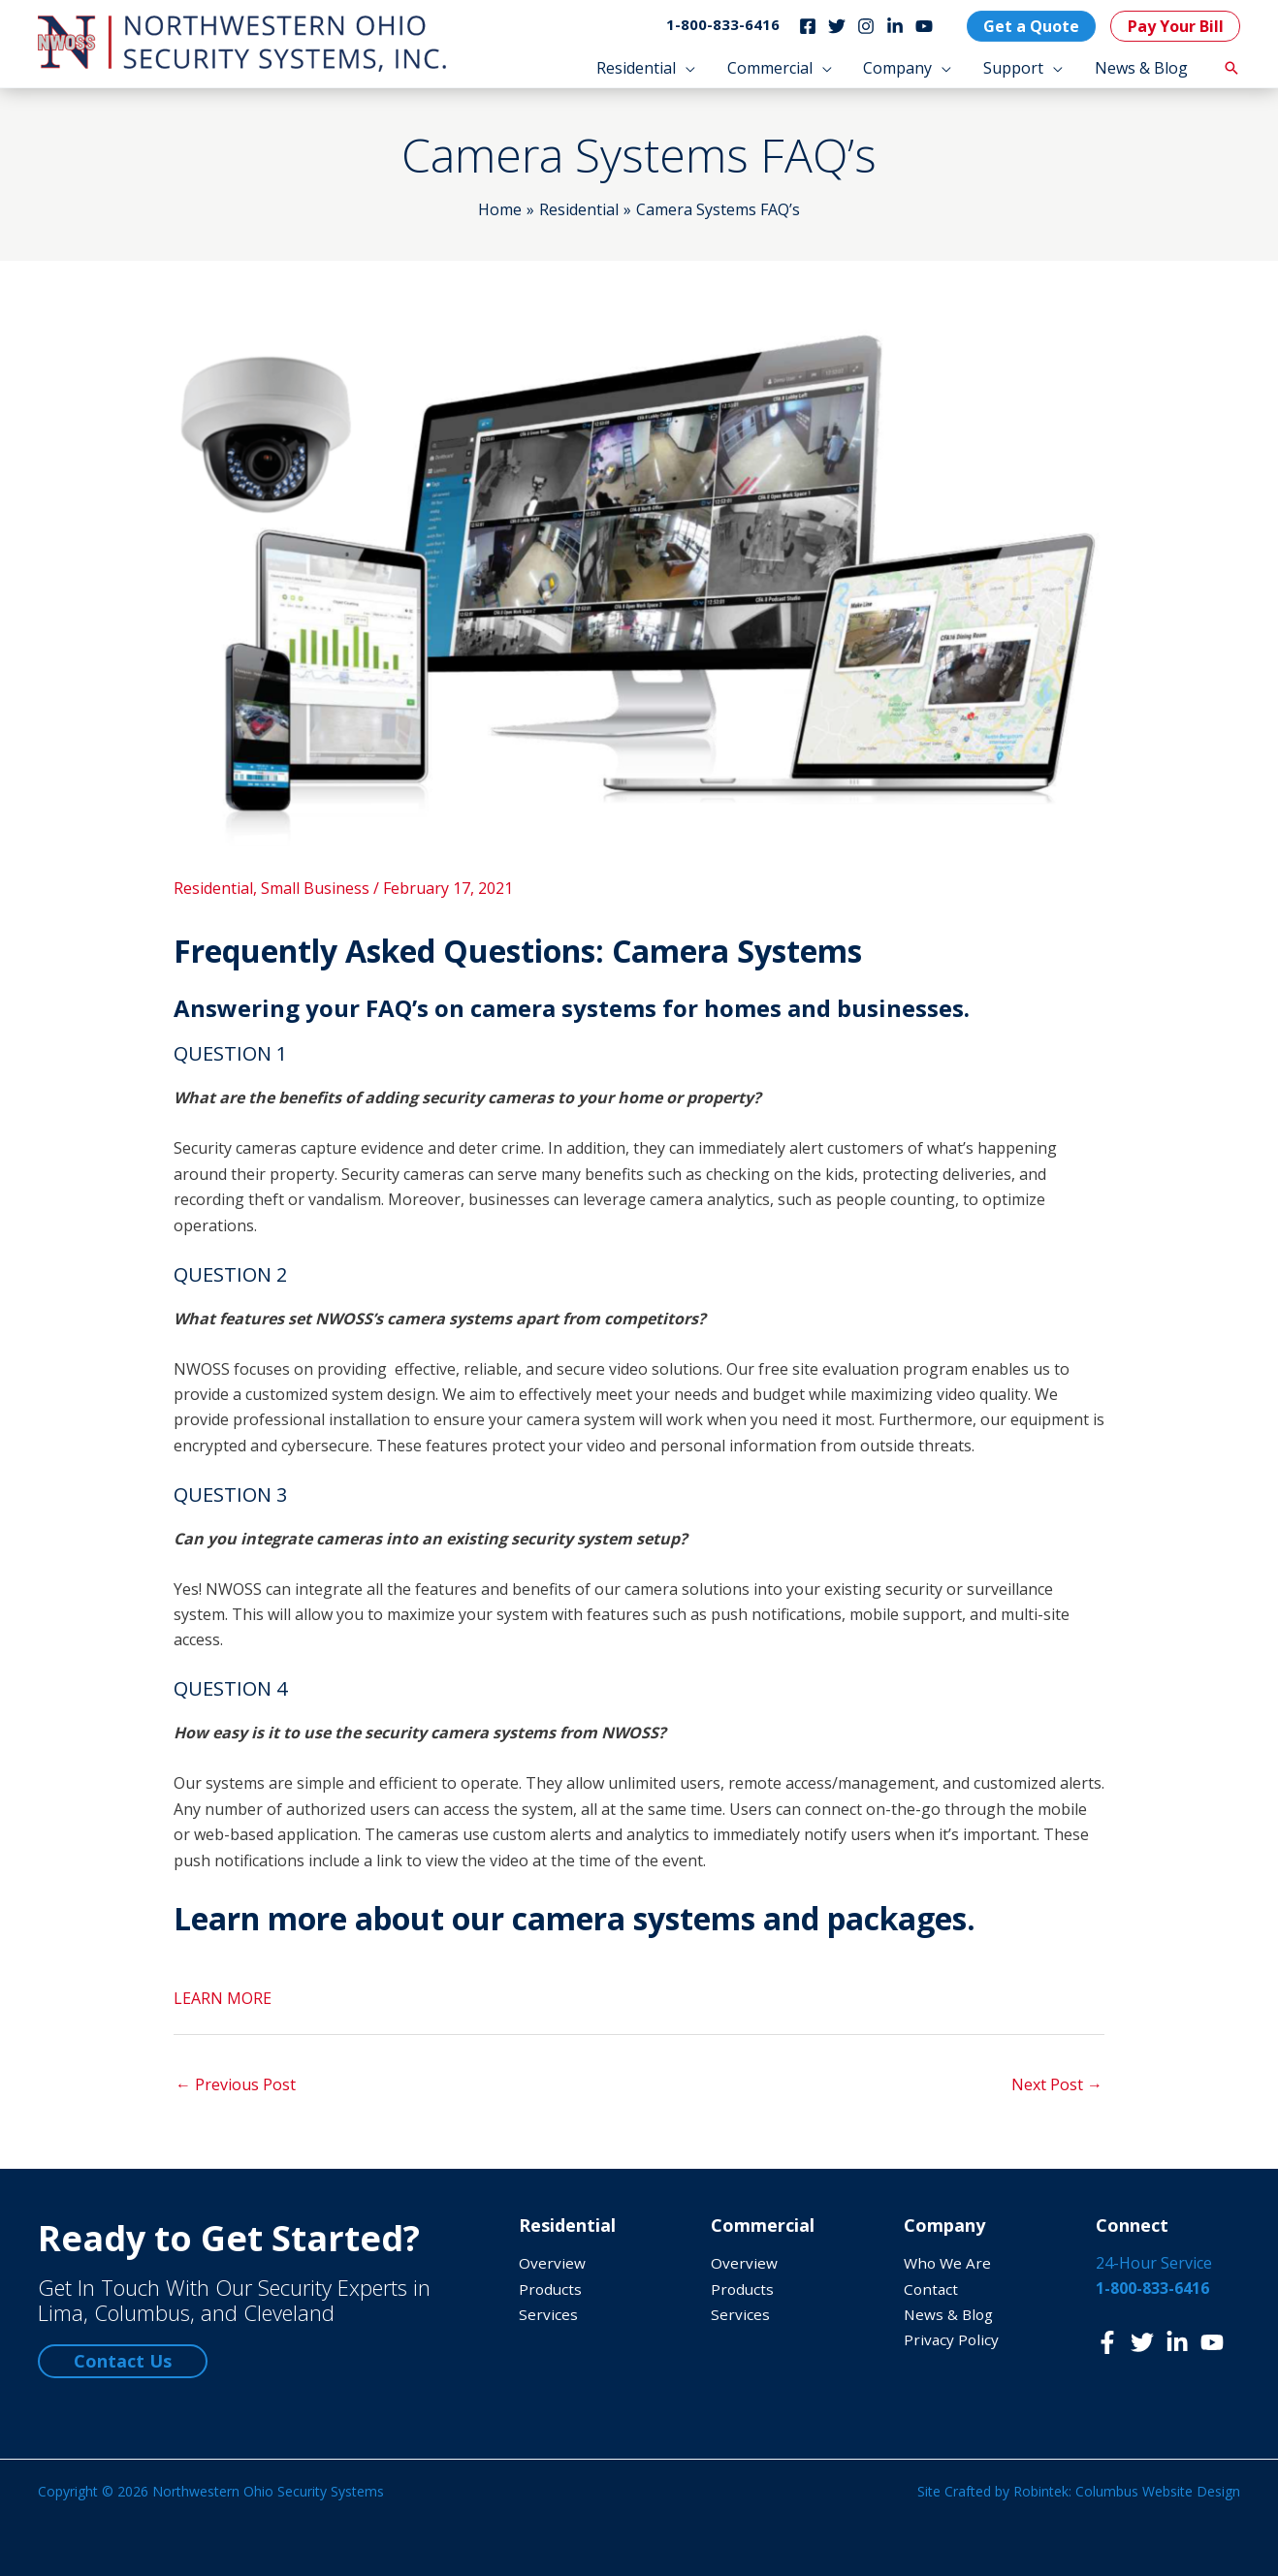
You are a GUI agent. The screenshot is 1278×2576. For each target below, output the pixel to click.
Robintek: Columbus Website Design (1126, 2491)
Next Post (1056, 2084)
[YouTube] (921, 26)
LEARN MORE (223, 1998)
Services (548, 2314)
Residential (213, 888)
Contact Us (123, 2360)
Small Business (315, 888)
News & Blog (950, 2314)
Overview (552, 2263)
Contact (932, 2289)
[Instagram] (863, 26)
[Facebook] (805, 26)
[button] (649, 67)
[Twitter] (834, 26)
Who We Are (949, 2263)
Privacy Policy (952, 2339)
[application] (688, 67)
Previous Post (236, 2084)
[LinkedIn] (892, 26)
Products (551, 2289)
